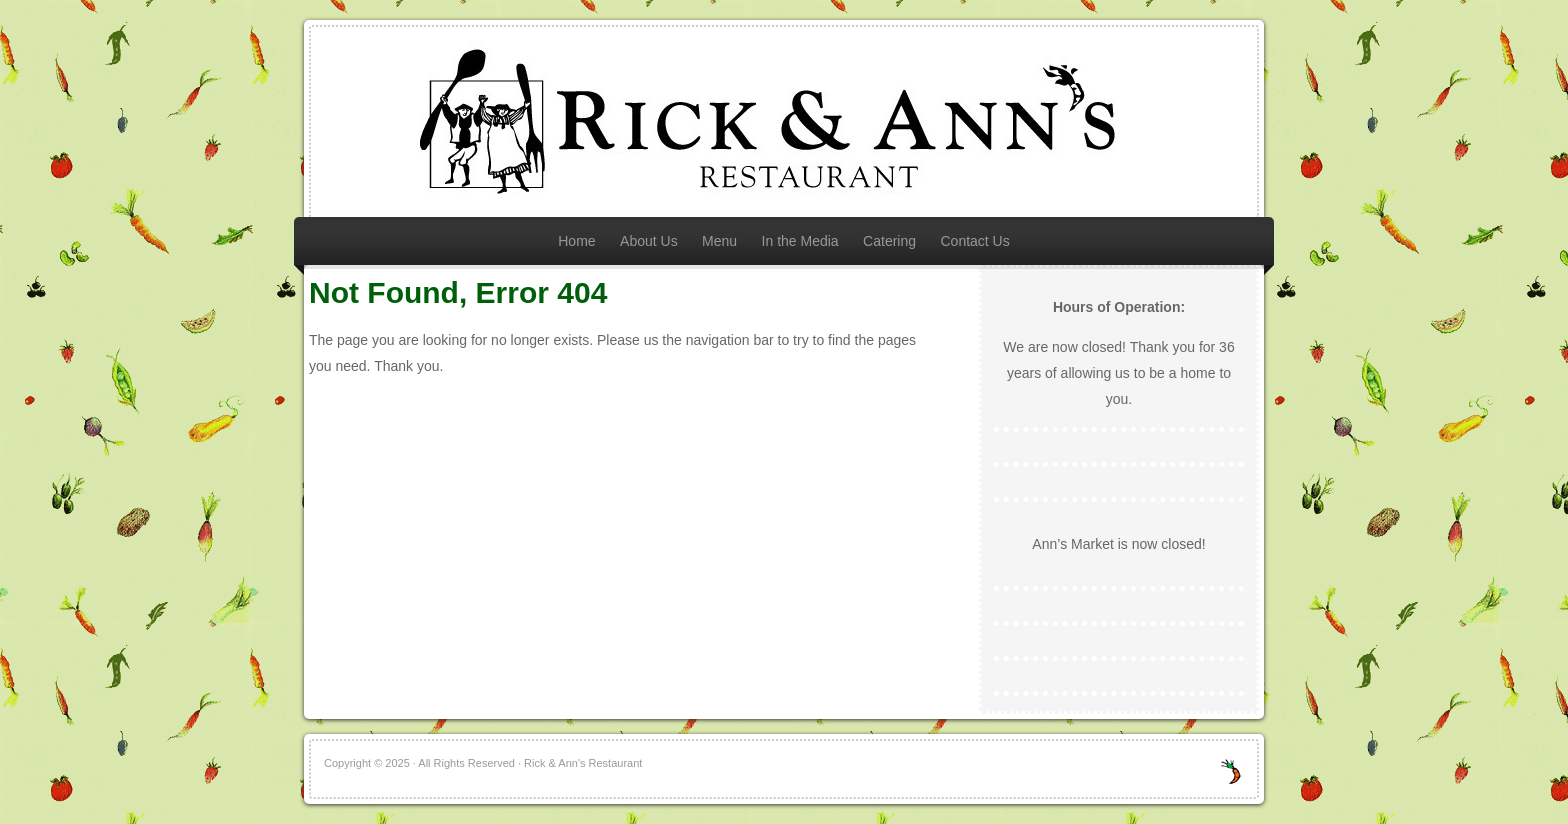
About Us (649, 241)
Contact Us (974, 241)
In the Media (800, 241)
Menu (719, 241)
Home (576, 241)
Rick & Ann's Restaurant (784, 122)
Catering (889, 241)
